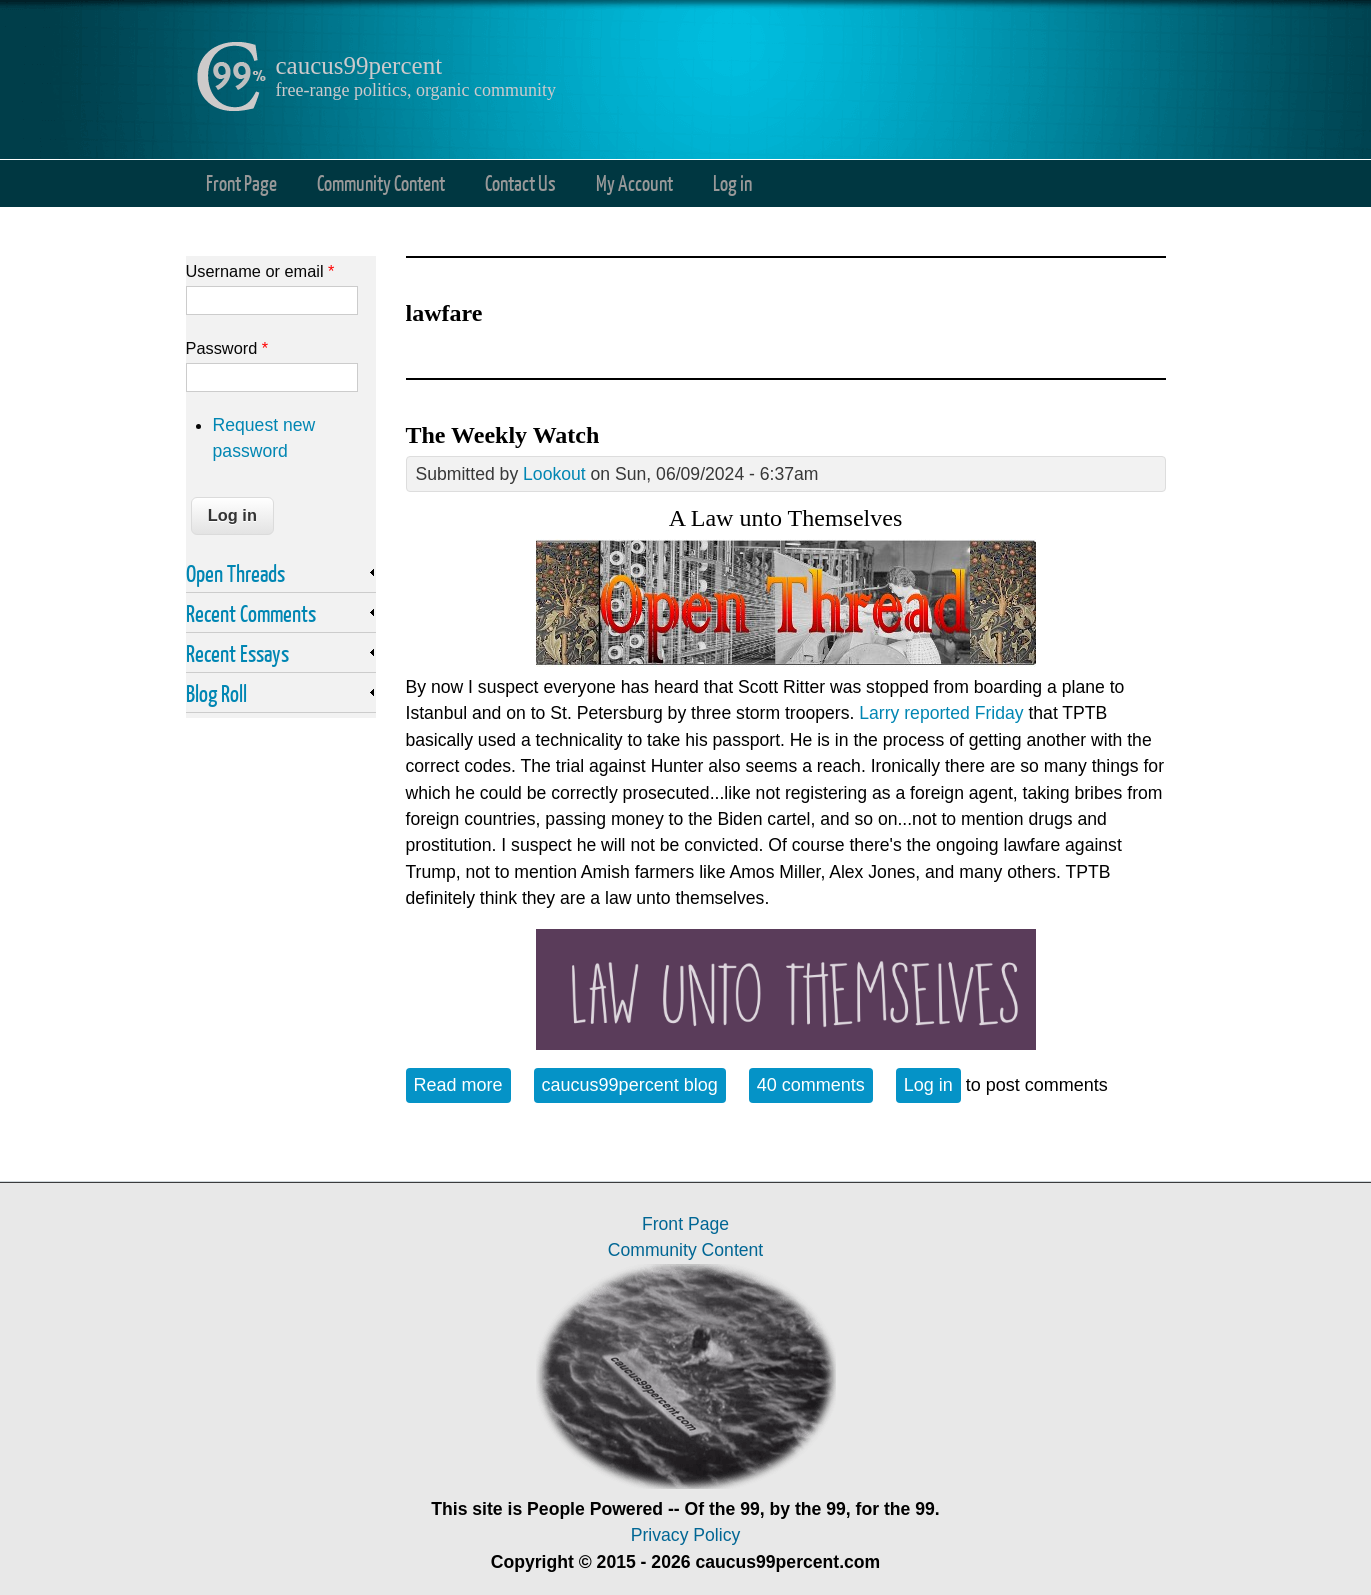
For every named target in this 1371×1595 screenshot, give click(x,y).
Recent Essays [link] (237, 653)
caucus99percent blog (630, 1085)
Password (227, 348)
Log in (732, 182)
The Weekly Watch (503, 435)
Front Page (241, 182)
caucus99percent (359, 65)
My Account (634, 182)
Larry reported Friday (941, 713)
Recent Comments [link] (251, 613)
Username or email (260, 271)
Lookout (554, 474)
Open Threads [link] (235, 573)
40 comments (811, 1085)
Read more (462, 1083)
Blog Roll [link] (216, 693)
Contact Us (520, 182)
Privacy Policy (686, 1535)
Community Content (381, 182)
